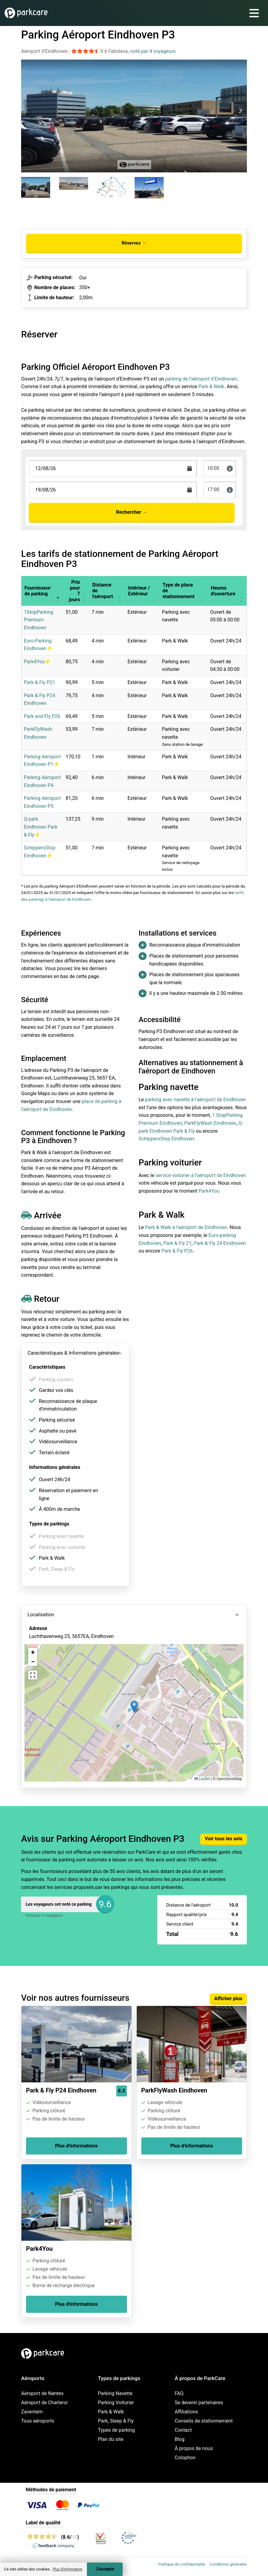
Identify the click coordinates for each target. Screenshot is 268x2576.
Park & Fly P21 (39, 682)
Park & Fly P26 (176, 1251)
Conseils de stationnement (204, 2421)
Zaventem (32, 2412)
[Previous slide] (27, 111)
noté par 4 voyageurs (153, 51)
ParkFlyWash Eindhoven (210, 1123)
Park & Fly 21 (177, 1243)
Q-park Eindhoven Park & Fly (41, 826)
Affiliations (186, 2412)
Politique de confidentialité (181, 2564)
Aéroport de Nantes (42, 2393)
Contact (183, 2430)
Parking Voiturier (116, 2402)
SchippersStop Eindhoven (166, 1139)
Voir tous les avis (223, 1839)
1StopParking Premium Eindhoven (38, 620)
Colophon (185, 2457)
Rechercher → (131, 512)
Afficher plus (228, 1998)
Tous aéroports (37, 2421)
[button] (58, 590)
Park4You (37, 661)
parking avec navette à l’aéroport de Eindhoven (195, 1099)
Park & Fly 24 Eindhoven (220, 1243)
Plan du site (110, 2439)
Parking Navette (115, 2393)
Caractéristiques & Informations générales (73, 1353)
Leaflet (202, 1779)
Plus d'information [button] (67, 2569)
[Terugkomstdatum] (113, 468)
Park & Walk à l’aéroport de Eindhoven (186, 1227)
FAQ (179, 2393)
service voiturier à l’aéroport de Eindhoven (200, 1175)
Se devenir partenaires (199, 2402)
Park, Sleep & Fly (116, 2421)
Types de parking (116, 2430)
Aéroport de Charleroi (44, 2402)
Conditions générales (228, 2564)
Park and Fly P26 (42, 716)
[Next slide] (240, 111)
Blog (179, 2439)
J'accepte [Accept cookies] (104, 2569)
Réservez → (133, 243)
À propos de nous (194, 2448)
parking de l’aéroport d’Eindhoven (201, 379)
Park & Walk (211, 386)
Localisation (41, 1614)
